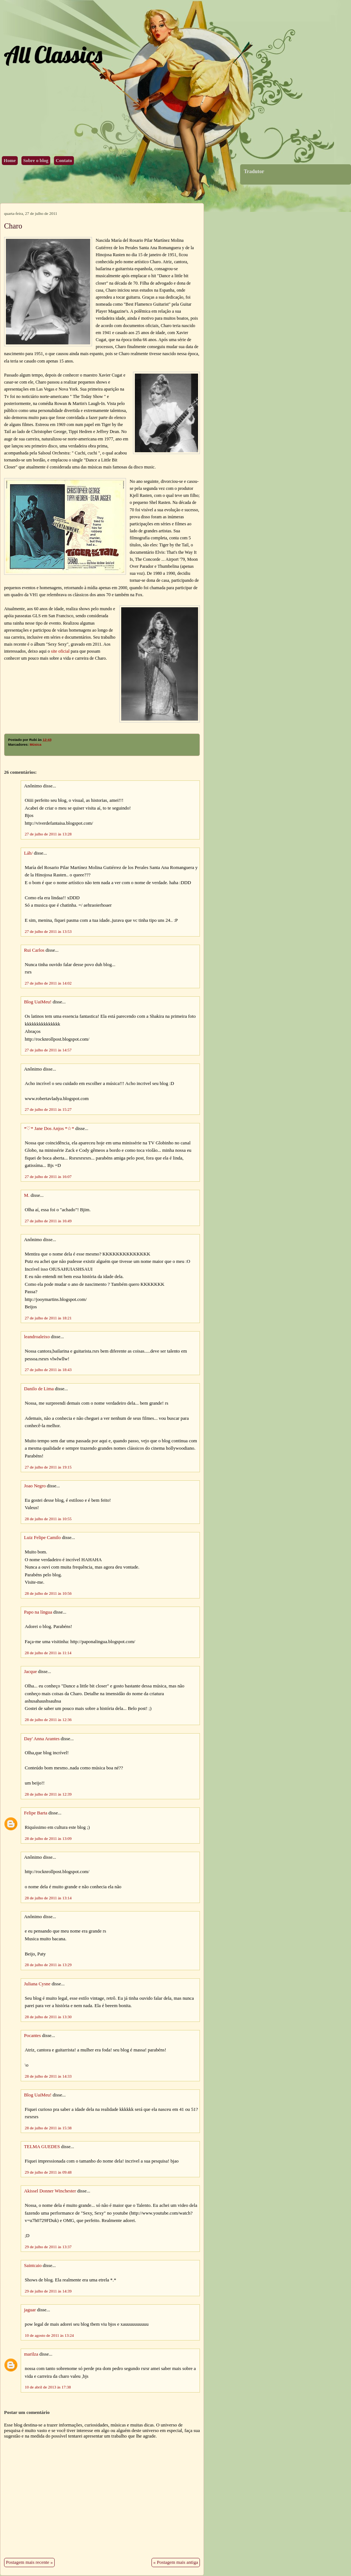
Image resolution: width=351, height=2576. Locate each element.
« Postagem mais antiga (175, 2562)
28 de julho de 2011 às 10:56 (48, 1593)
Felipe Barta (35, 1813)
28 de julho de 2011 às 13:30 (48, 2017)
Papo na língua (38, 1612)
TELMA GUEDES (42, 2146)
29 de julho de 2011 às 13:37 (48, 2246)
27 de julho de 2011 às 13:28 (48, 834)
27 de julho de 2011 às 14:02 (48, 983)
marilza (31, 2354)
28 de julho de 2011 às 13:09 (48, 1838)
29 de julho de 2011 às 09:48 (48, 2172)
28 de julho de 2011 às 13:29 (48, 1964)
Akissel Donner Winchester (50, 2191)
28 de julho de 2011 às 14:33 (48, 2076)
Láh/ (28, 853)
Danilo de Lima (39, 1388)
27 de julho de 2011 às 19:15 (48, 1467)
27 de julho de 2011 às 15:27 (48, 1109)
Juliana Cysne (37, 1983)
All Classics (53, 54)
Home (10, 160)
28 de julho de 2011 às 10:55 (48, 1519)
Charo (13, 226)
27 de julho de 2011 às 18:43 (48, 1369)
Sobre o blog (35, 160)
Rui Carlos (34, 950)
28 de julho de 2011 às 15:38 (48, 2128)
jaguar (30, 2309)
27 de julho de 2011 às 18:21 (48, 1318)
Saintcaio (33, 2265)
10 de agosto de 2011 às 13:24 (49, 2335)
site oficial (60, 651)
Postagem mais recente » (29, 2562)
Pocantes (32, 2035)
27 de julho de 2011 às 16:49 (48, 1221)
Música (35, 744)
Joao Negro (35, 1485)
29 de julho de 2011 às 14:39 (48, 2291)
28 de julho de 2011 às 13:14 (48, 1898)
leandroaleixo (37, 1336)
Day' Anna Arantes (41, 1738)
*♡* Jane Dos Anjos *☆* (49, 1128)
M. (27, 1195)
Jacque (30, 1671)
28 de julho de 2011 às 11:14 (48, 1653)
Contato (64, 160)
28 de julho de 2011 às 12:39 (48, 1794)
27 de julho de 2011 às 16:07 (48, 1176)
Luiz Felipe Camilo (42, 1537)
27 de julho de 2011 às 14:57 (48, 1050)
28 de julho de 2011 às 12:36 (48, 1719)
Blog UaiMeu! (37, 1001)
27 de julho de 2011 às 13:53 (48, 931)
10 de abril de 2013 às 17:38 (48, 2387)
